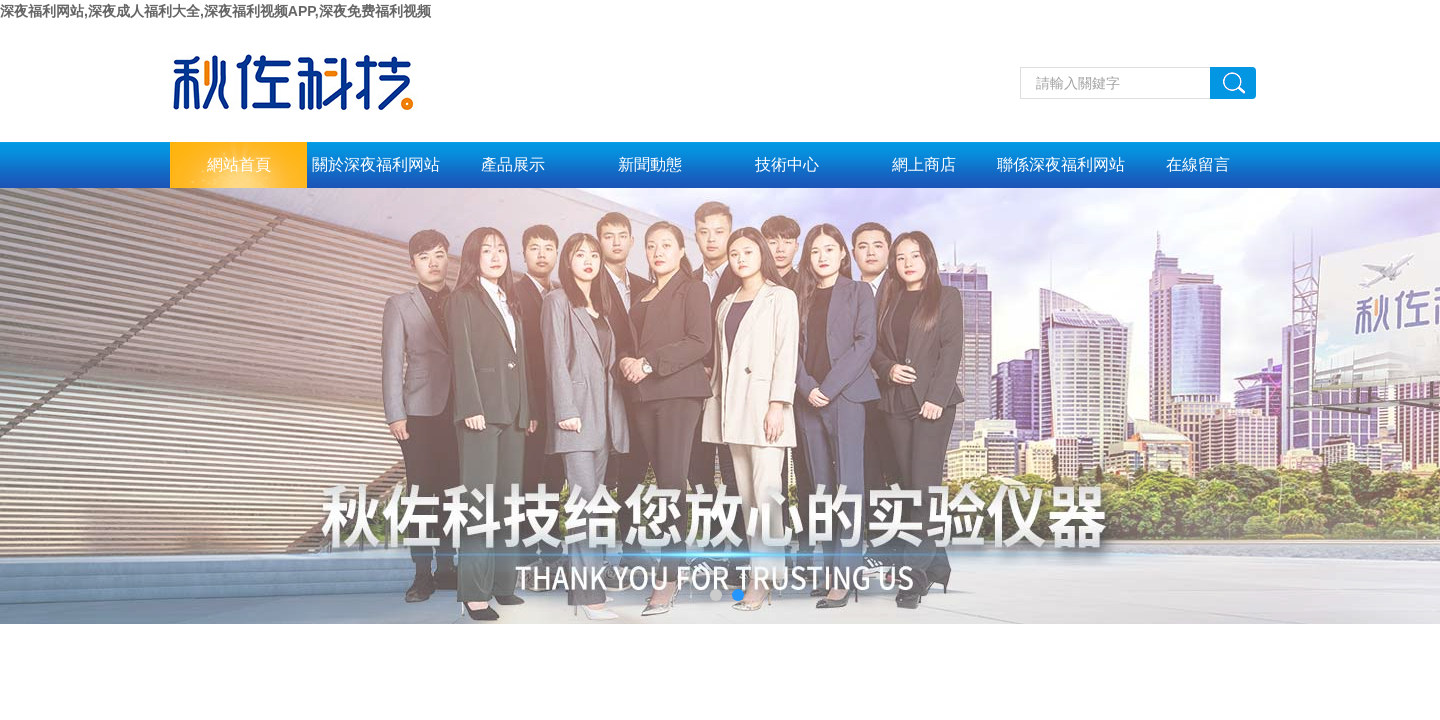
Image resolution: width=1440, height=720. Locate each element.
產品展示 (513, 164)
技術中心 (787, 164)
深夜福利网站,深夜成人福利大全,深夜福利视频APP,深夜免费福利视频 (215, 11)
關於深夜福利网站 (376, 164)
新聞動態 (650, 164)
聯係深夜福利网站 (1061, 164)
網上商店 (924, 164)
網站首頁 (239, 164)
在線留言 (1198, 164)
